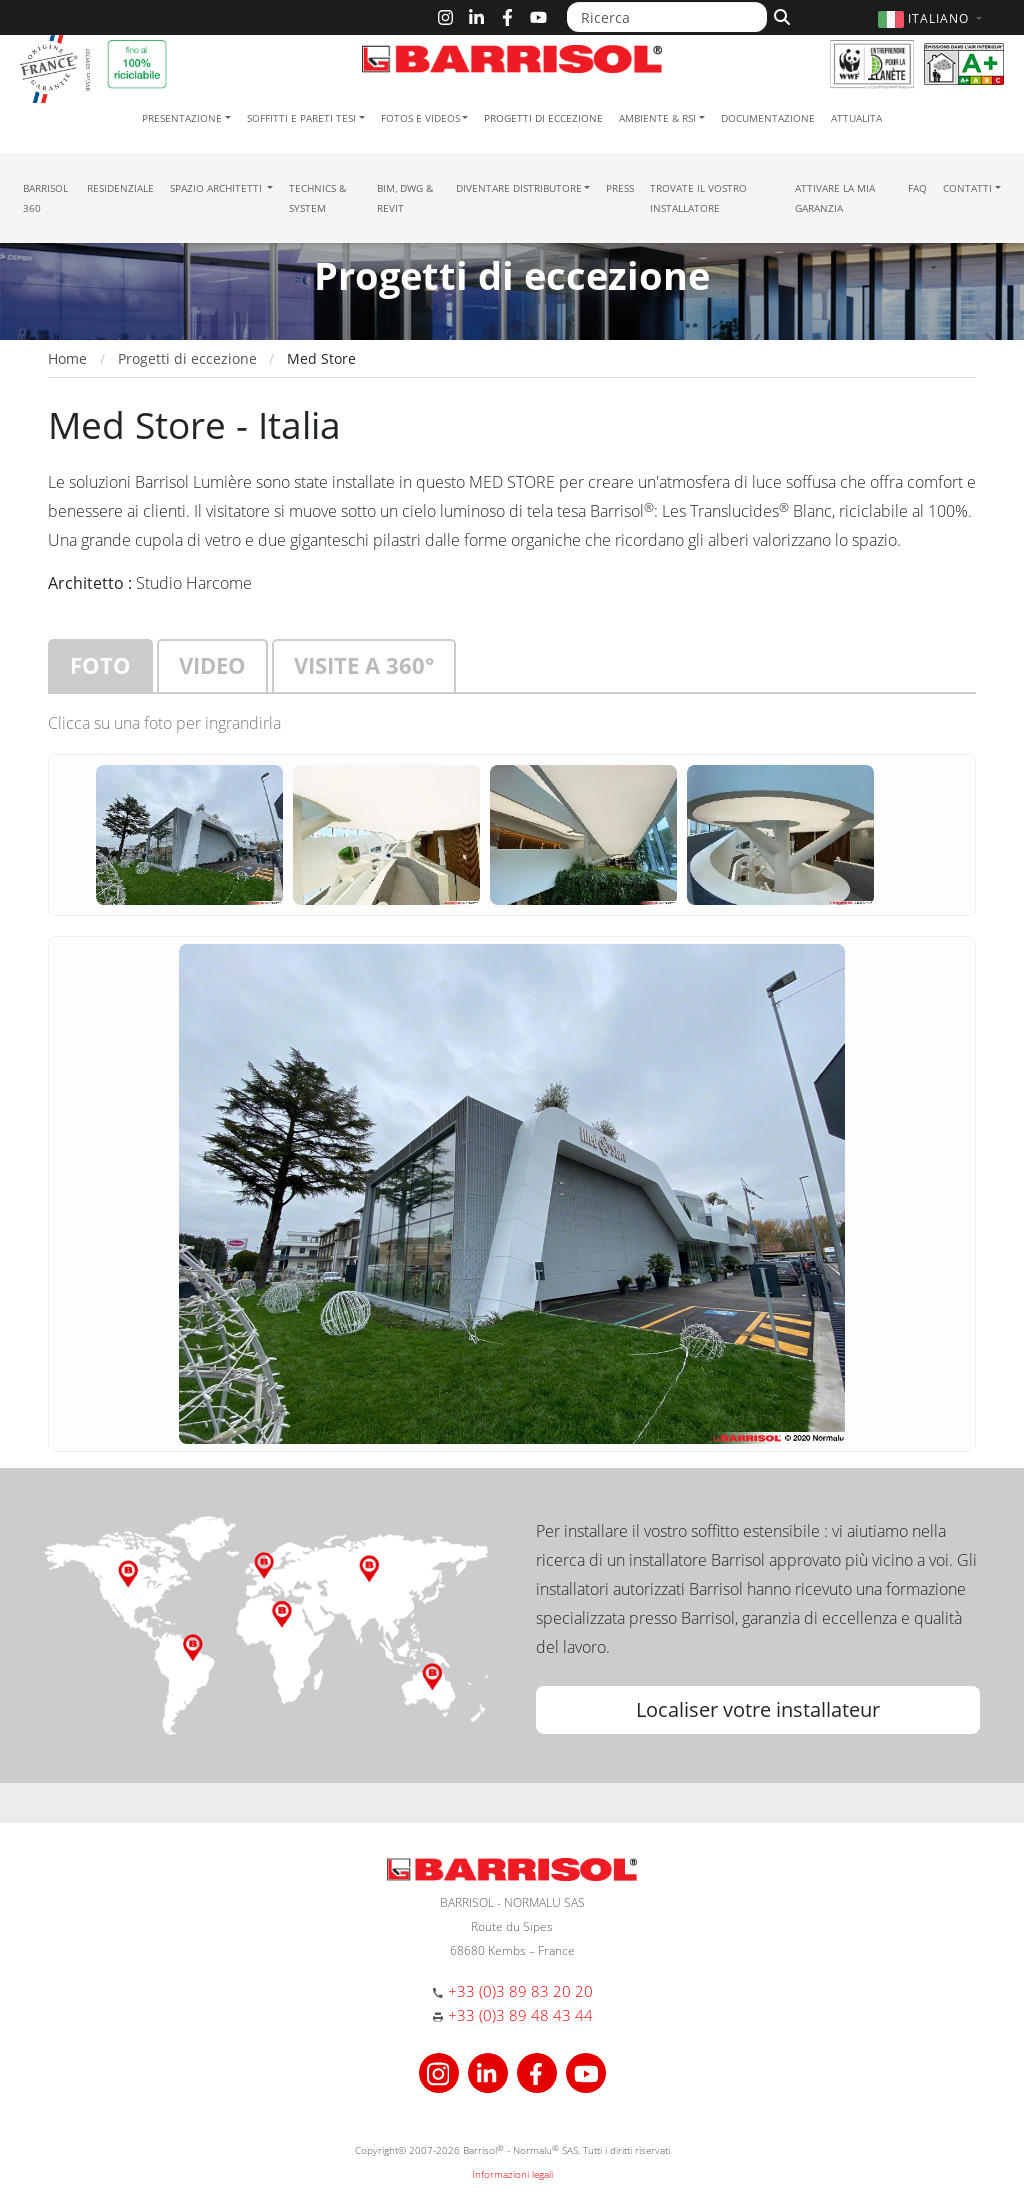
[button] (932, 18)
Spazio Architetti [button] (217, 188)
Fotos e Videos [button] (420, 118)
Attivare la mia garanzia (835, 198)
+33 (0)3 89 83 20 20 (520, 1991)
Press (620, 188)
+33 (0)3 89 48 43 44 (520, 2015)
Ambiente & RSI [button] (657, 118)
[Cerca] (779, 15)
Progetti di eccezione (543, 118)
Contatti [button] (967, 188)
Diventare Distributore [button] (519, 188)
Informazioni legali (512, 2174)
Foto (100, 665)
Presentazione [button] (182, 118)
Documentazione (768, 118)
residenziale (120, 188)
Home (67, 358)
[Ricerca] (667, 17)
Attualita (856, 118)
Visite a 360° (364, 665)
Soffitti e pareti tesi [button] (301, 118)
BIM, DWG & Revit (405, 198)
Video (212, 665)
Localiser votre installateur (758, 1709)
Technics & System (317, 198)
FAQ (917, 188)
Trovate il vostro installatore (698, 198)
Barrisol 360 (45, 198)
